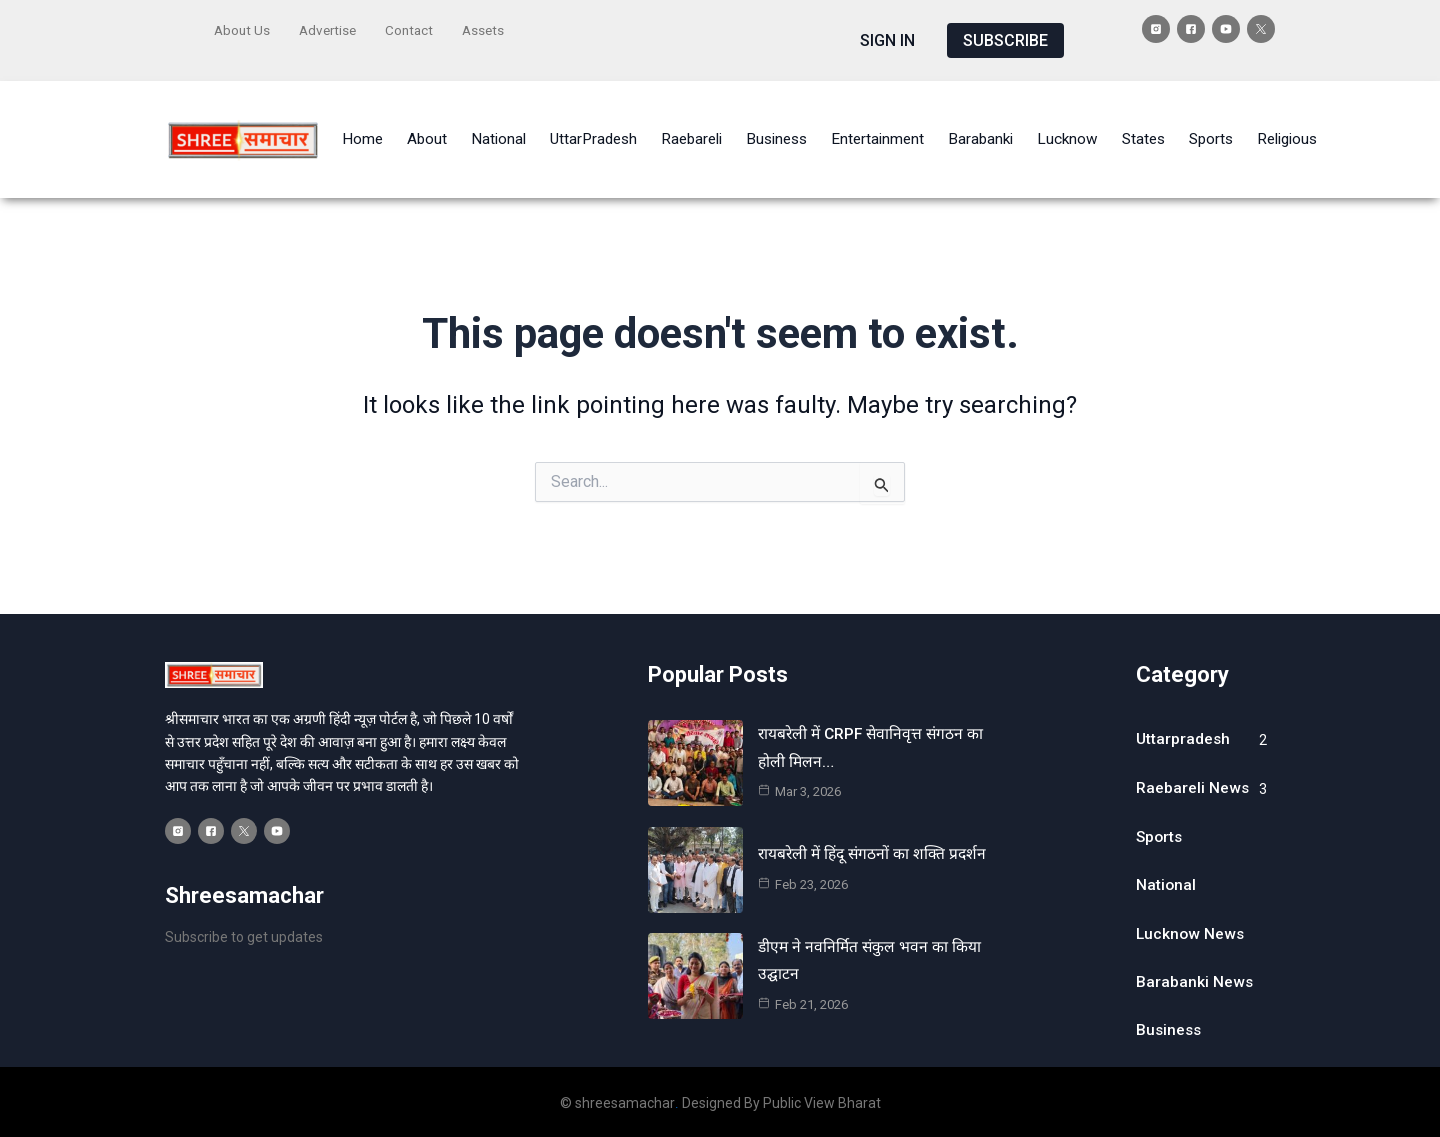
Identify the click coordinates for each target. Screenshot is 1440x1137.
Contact (416, 27)
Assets (492, 27)
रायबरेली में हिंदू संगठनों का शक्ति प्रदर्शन (876, 826)
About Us (243, 27)
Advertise (331, 27)
